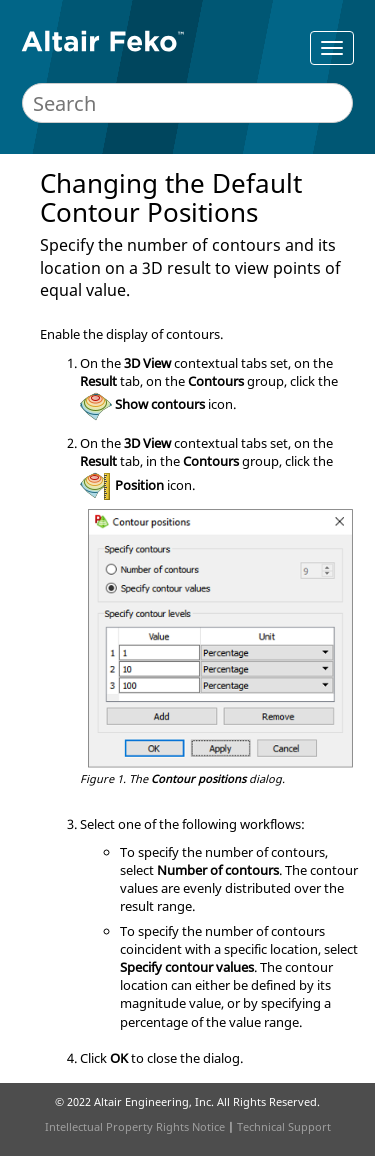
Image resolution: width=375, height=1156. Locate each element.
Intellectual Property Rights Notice (135, 1126)
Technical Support (284, 1126)
